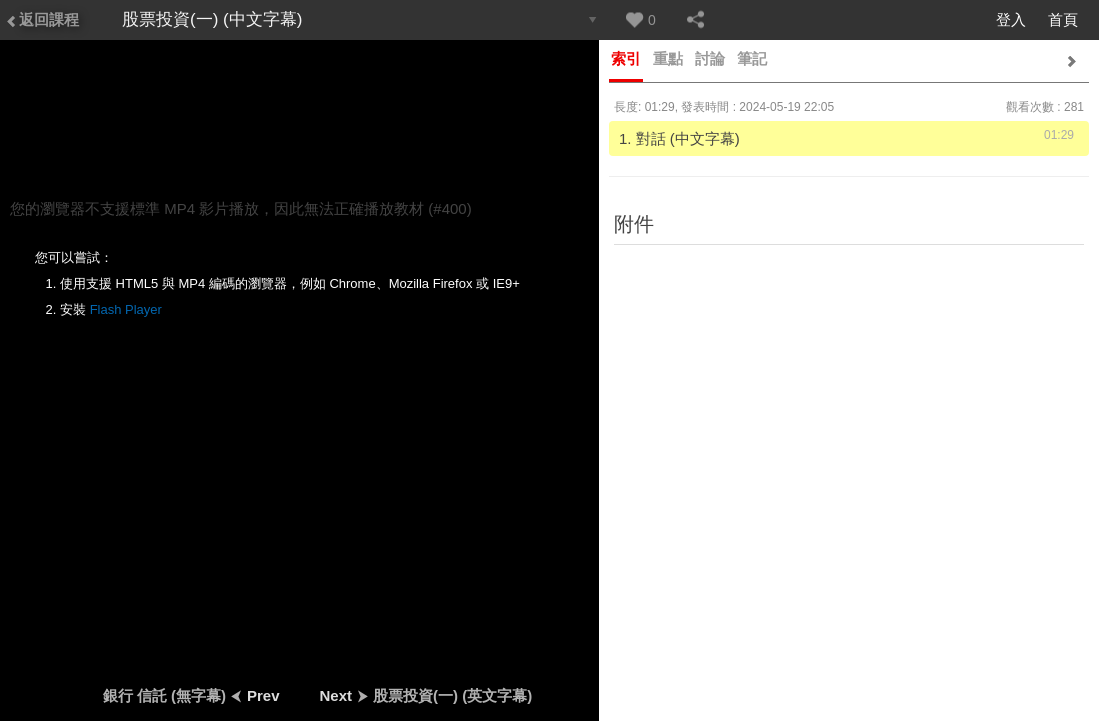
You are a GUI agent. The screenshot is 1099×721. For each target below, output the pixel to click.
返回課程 (42, 19)
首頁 (1063, 19)
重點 (668, 58)
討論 (710, 58)
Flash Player (126, 309)
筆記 (752, 58)
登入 (1011, 19)
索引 (626, 58)
